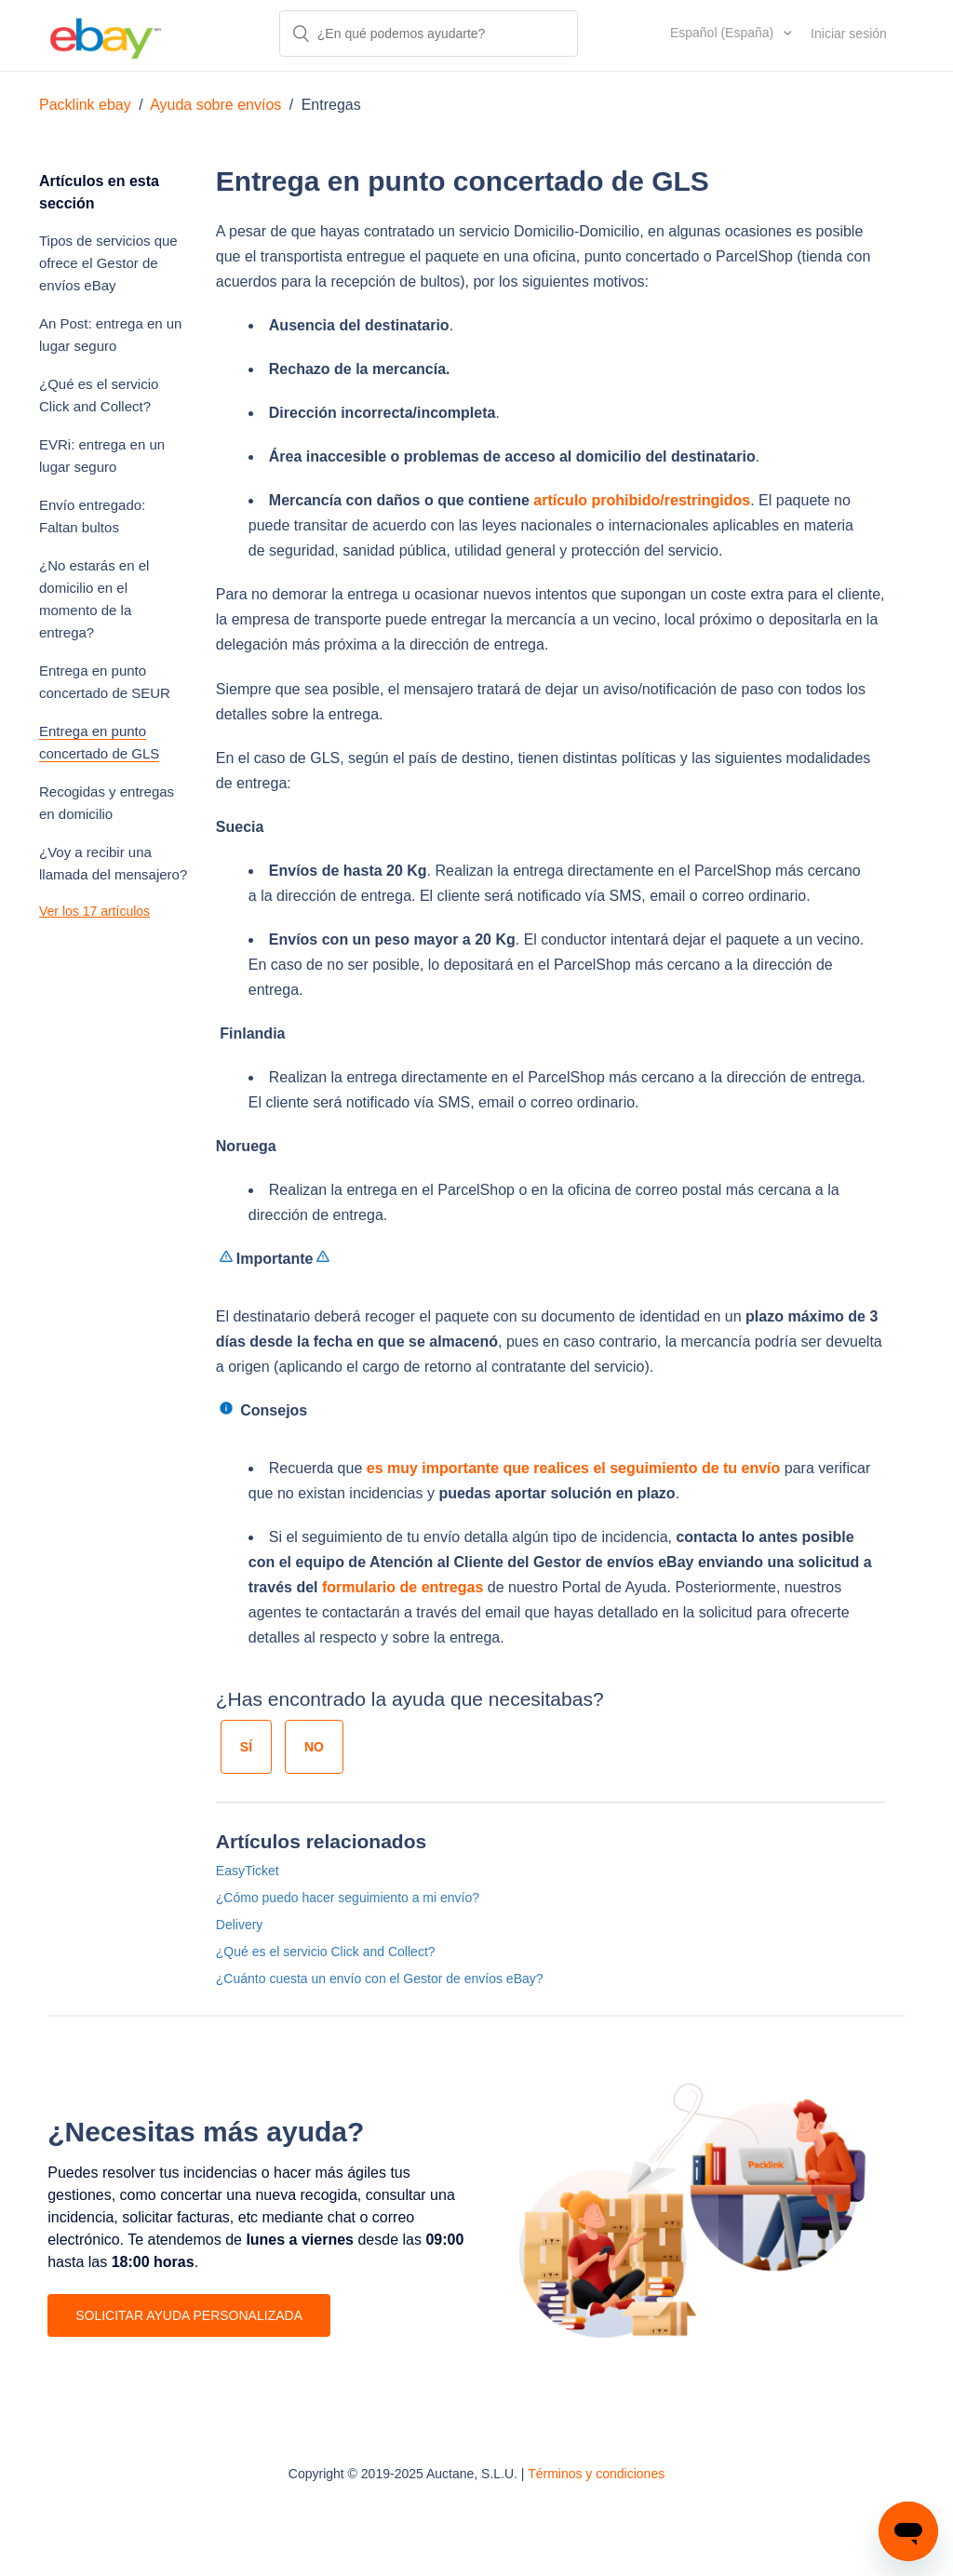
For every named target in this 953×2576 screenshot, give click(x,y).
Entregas (331, 105)
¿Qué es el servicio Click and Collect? (98, 395)
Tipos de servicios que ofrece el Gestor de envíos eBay (108, 263)
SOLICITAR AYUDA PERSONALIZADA (188, 2315)
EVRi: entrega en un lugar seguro (102, 455)
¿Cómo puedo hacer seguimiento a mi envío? (347, 1897)
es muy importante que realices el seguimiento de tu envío (574, 1468)
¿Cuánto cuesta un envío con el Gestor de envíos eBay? (380, 1978)
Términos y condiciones (596, 2473)
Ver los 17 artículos (94, 911)
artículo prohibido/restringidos (641, 500)
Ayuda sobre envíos (215, 105)
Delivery (239, 1924)
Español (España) (723, 32)
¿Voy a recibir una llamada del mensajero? (113, 863)
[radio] (246, 1747)
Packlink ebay (85, 105)
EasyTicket (247, 1870)
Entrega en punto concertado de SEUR (104, 682)
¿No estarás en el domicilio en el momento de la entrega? (94, 598)
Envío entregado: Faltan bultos (92, 516)
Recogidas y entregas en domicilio (106, 803)
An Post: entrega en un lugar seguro (110, 334)
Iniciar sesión (849, 33)
